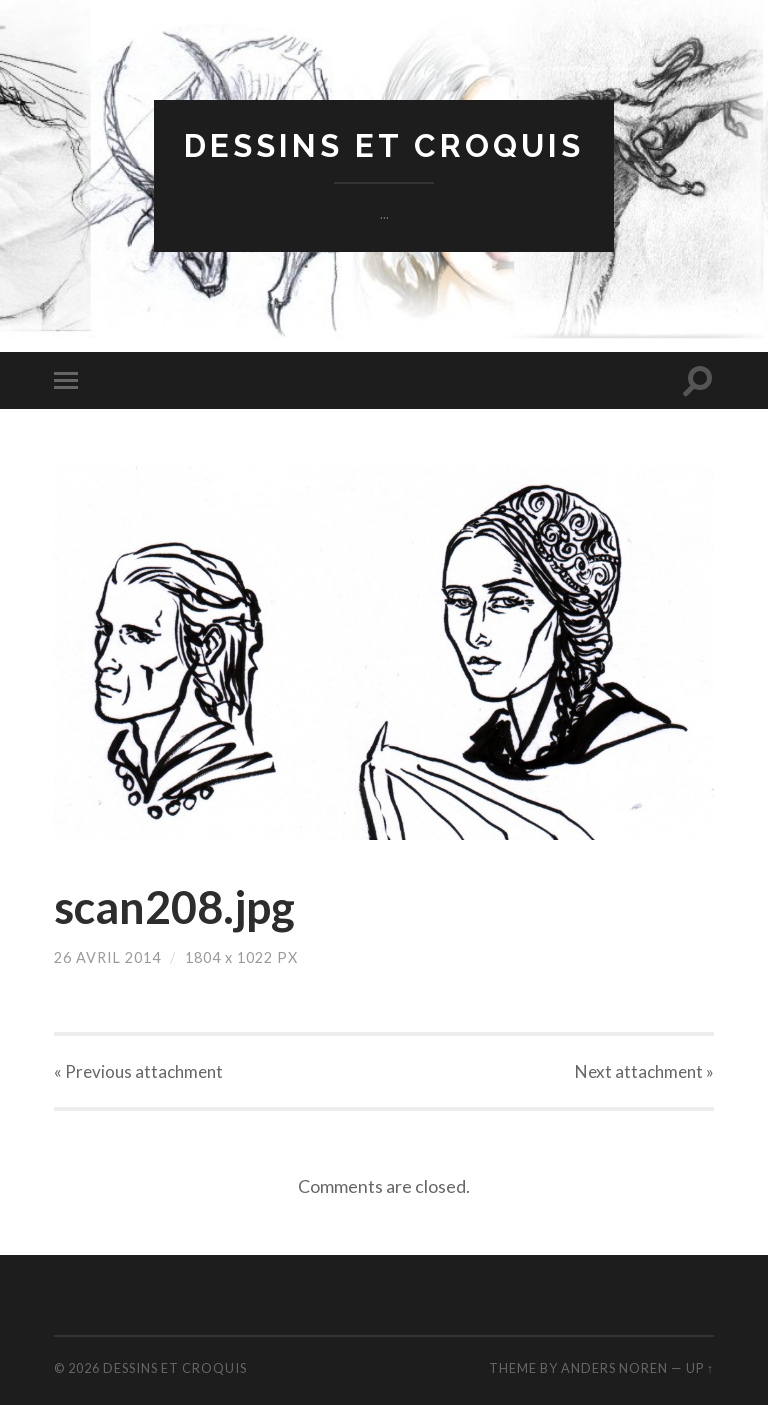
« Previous (138, 1071)
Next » (644, 1071)
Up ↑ (700, 1368)
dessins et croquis (384, 145)
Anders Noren (614, 1368)
